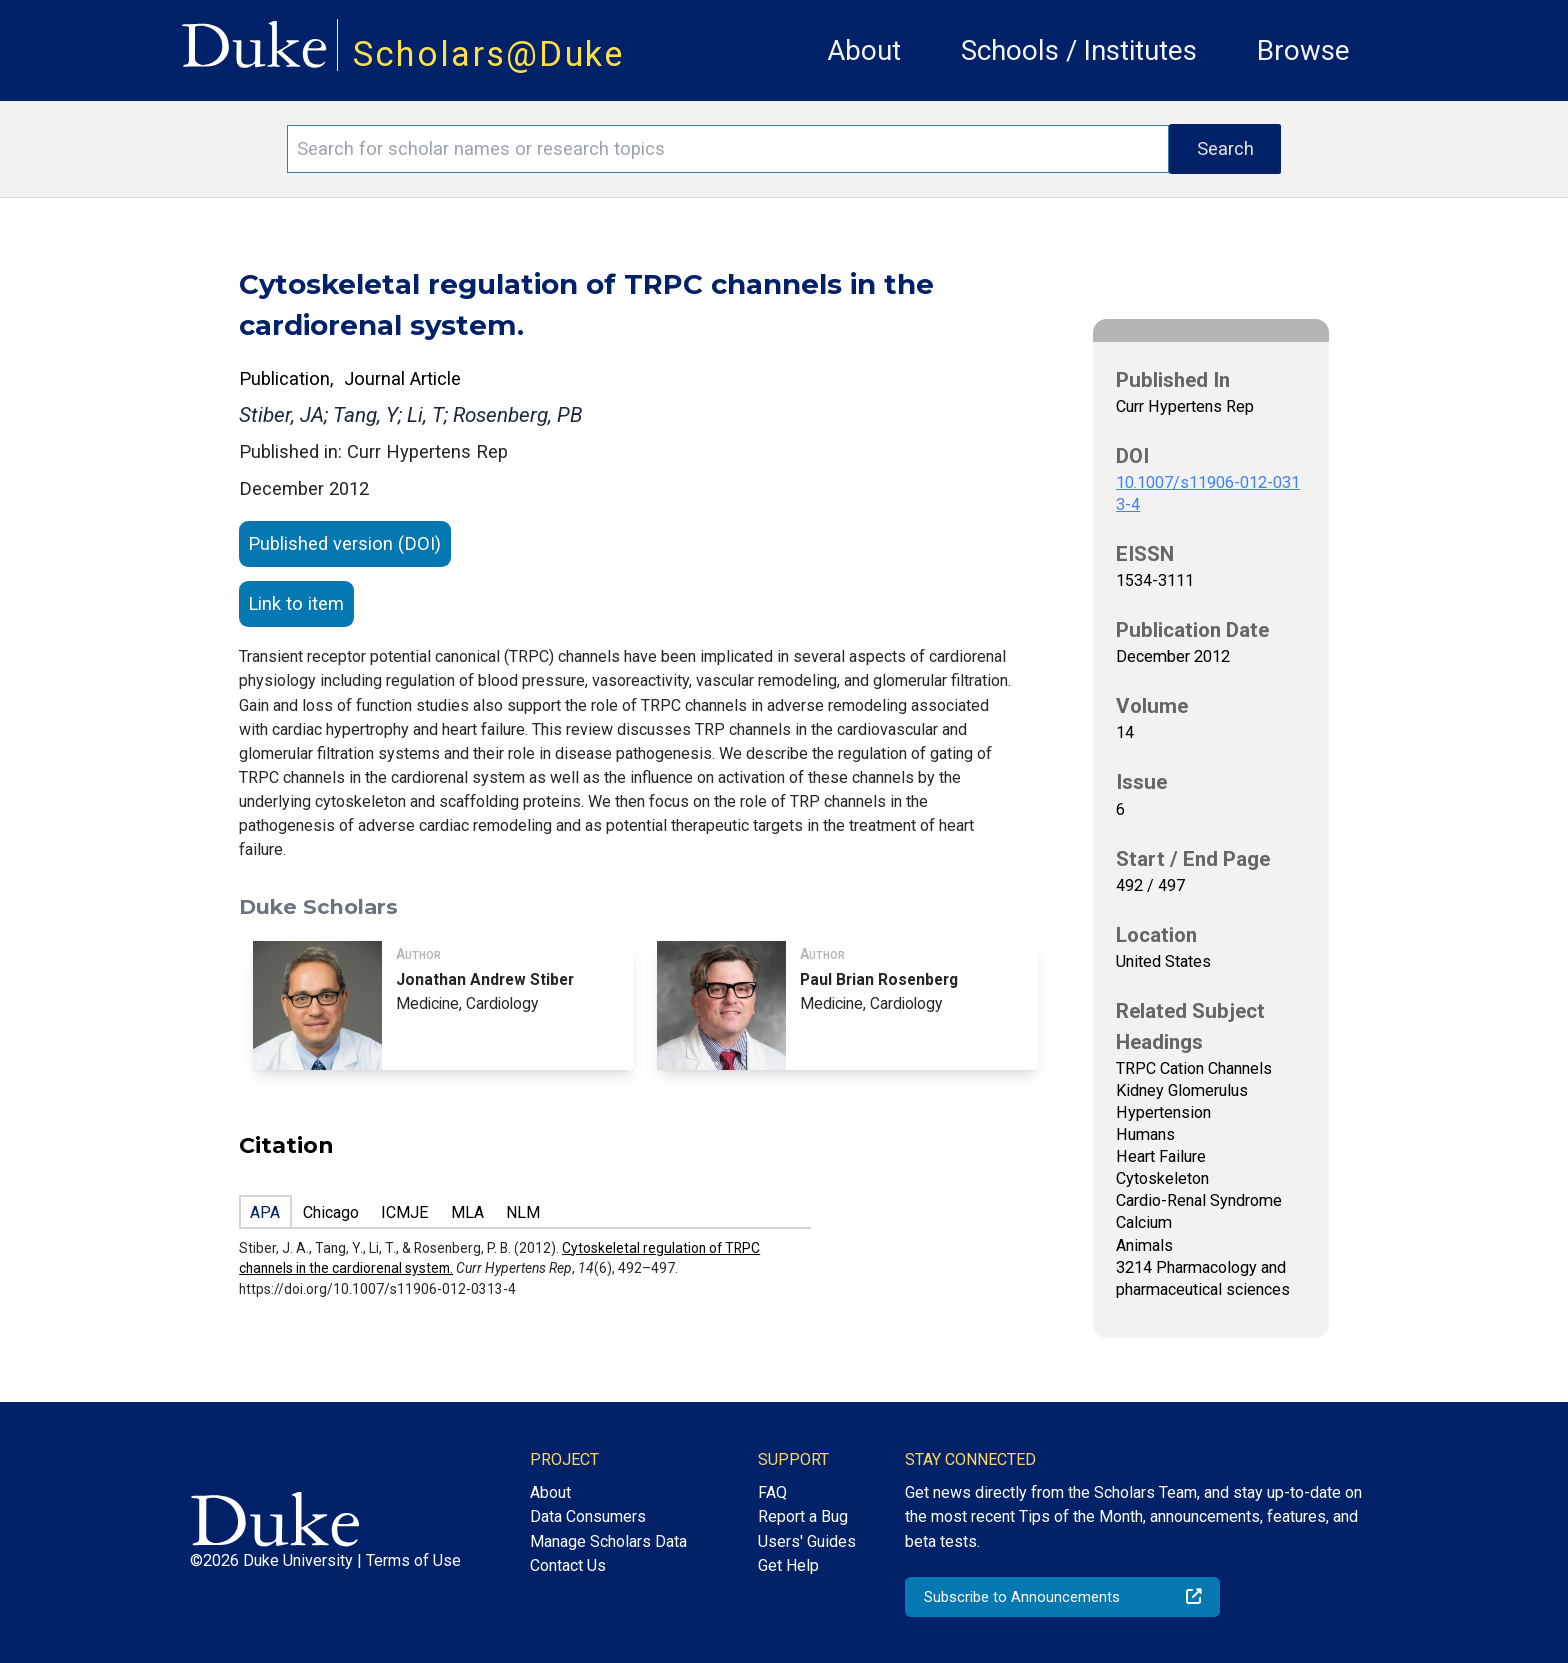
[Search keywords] (728, 149)
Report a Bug (803, 1516)
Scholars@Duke (489, 54)
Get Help (788, 1565)
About (864, 50)
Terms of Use (413, 1560)
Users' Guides (807, 1541)
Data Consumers (588, 1516)
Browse (1303, 50)
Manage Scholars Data (608, 1541)
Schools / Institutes (1079, 50)
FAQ (772, 1492)
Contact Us (568, 1565)
